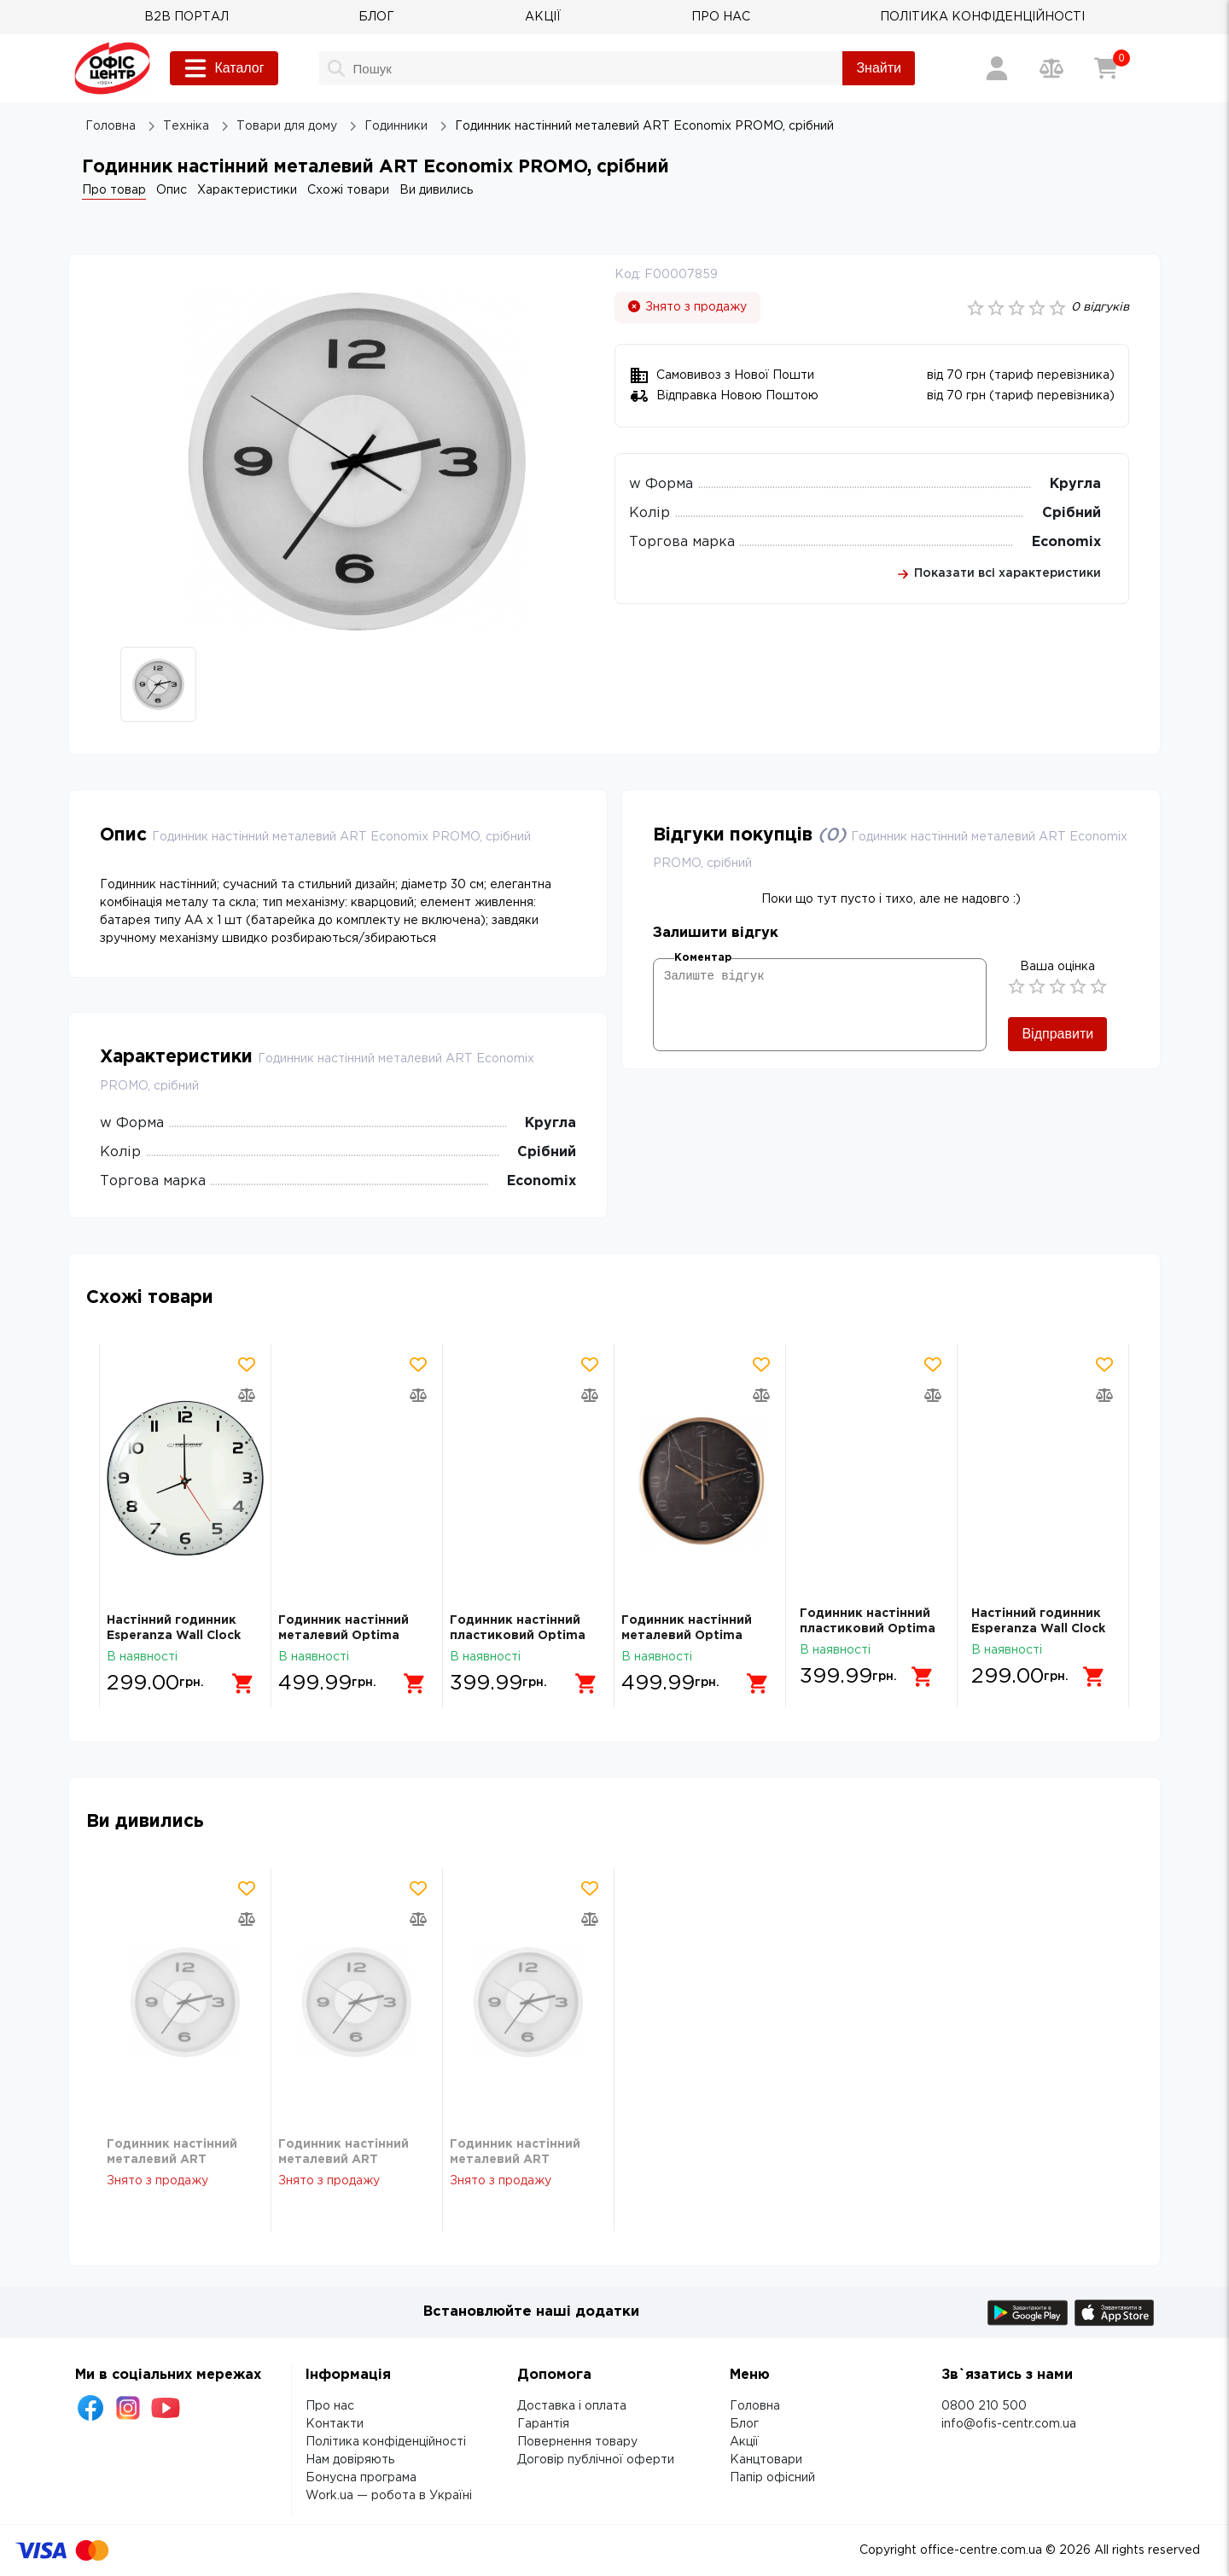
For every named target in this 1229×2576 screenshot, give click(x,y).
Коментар (702, 957)
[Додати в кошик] (236, 1677)
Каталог (223, 68)
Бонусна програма (361, 2478)
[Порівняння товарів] (1051, 68)
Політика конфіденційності (386, 2442)
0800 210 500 (984, 2406)
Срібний (1071, 513)
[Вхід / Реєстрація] (996, 68)
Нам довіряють (350, 2460)
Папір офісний (772, 2478)
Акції (744, 2442)
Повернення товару (577, 2442)
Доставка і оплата (571, 2406)
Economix (1066, 542)
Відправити (1057, 1033)
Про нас (330, 2406)
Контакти (335, 2424)
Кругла (1075, 484)
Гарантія (543, 2424)
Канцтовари (766, 2460)
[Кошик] (1106, 68)
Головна (755, 2406)
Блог (744, 2424)
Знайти (878, 68)
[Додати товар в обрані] (247, 1364)
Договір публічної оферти (595, 2460)
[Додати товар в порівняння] (247, 1395)
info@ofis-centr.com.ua (1008, 2424)
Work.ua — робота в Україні (389, 2496)
